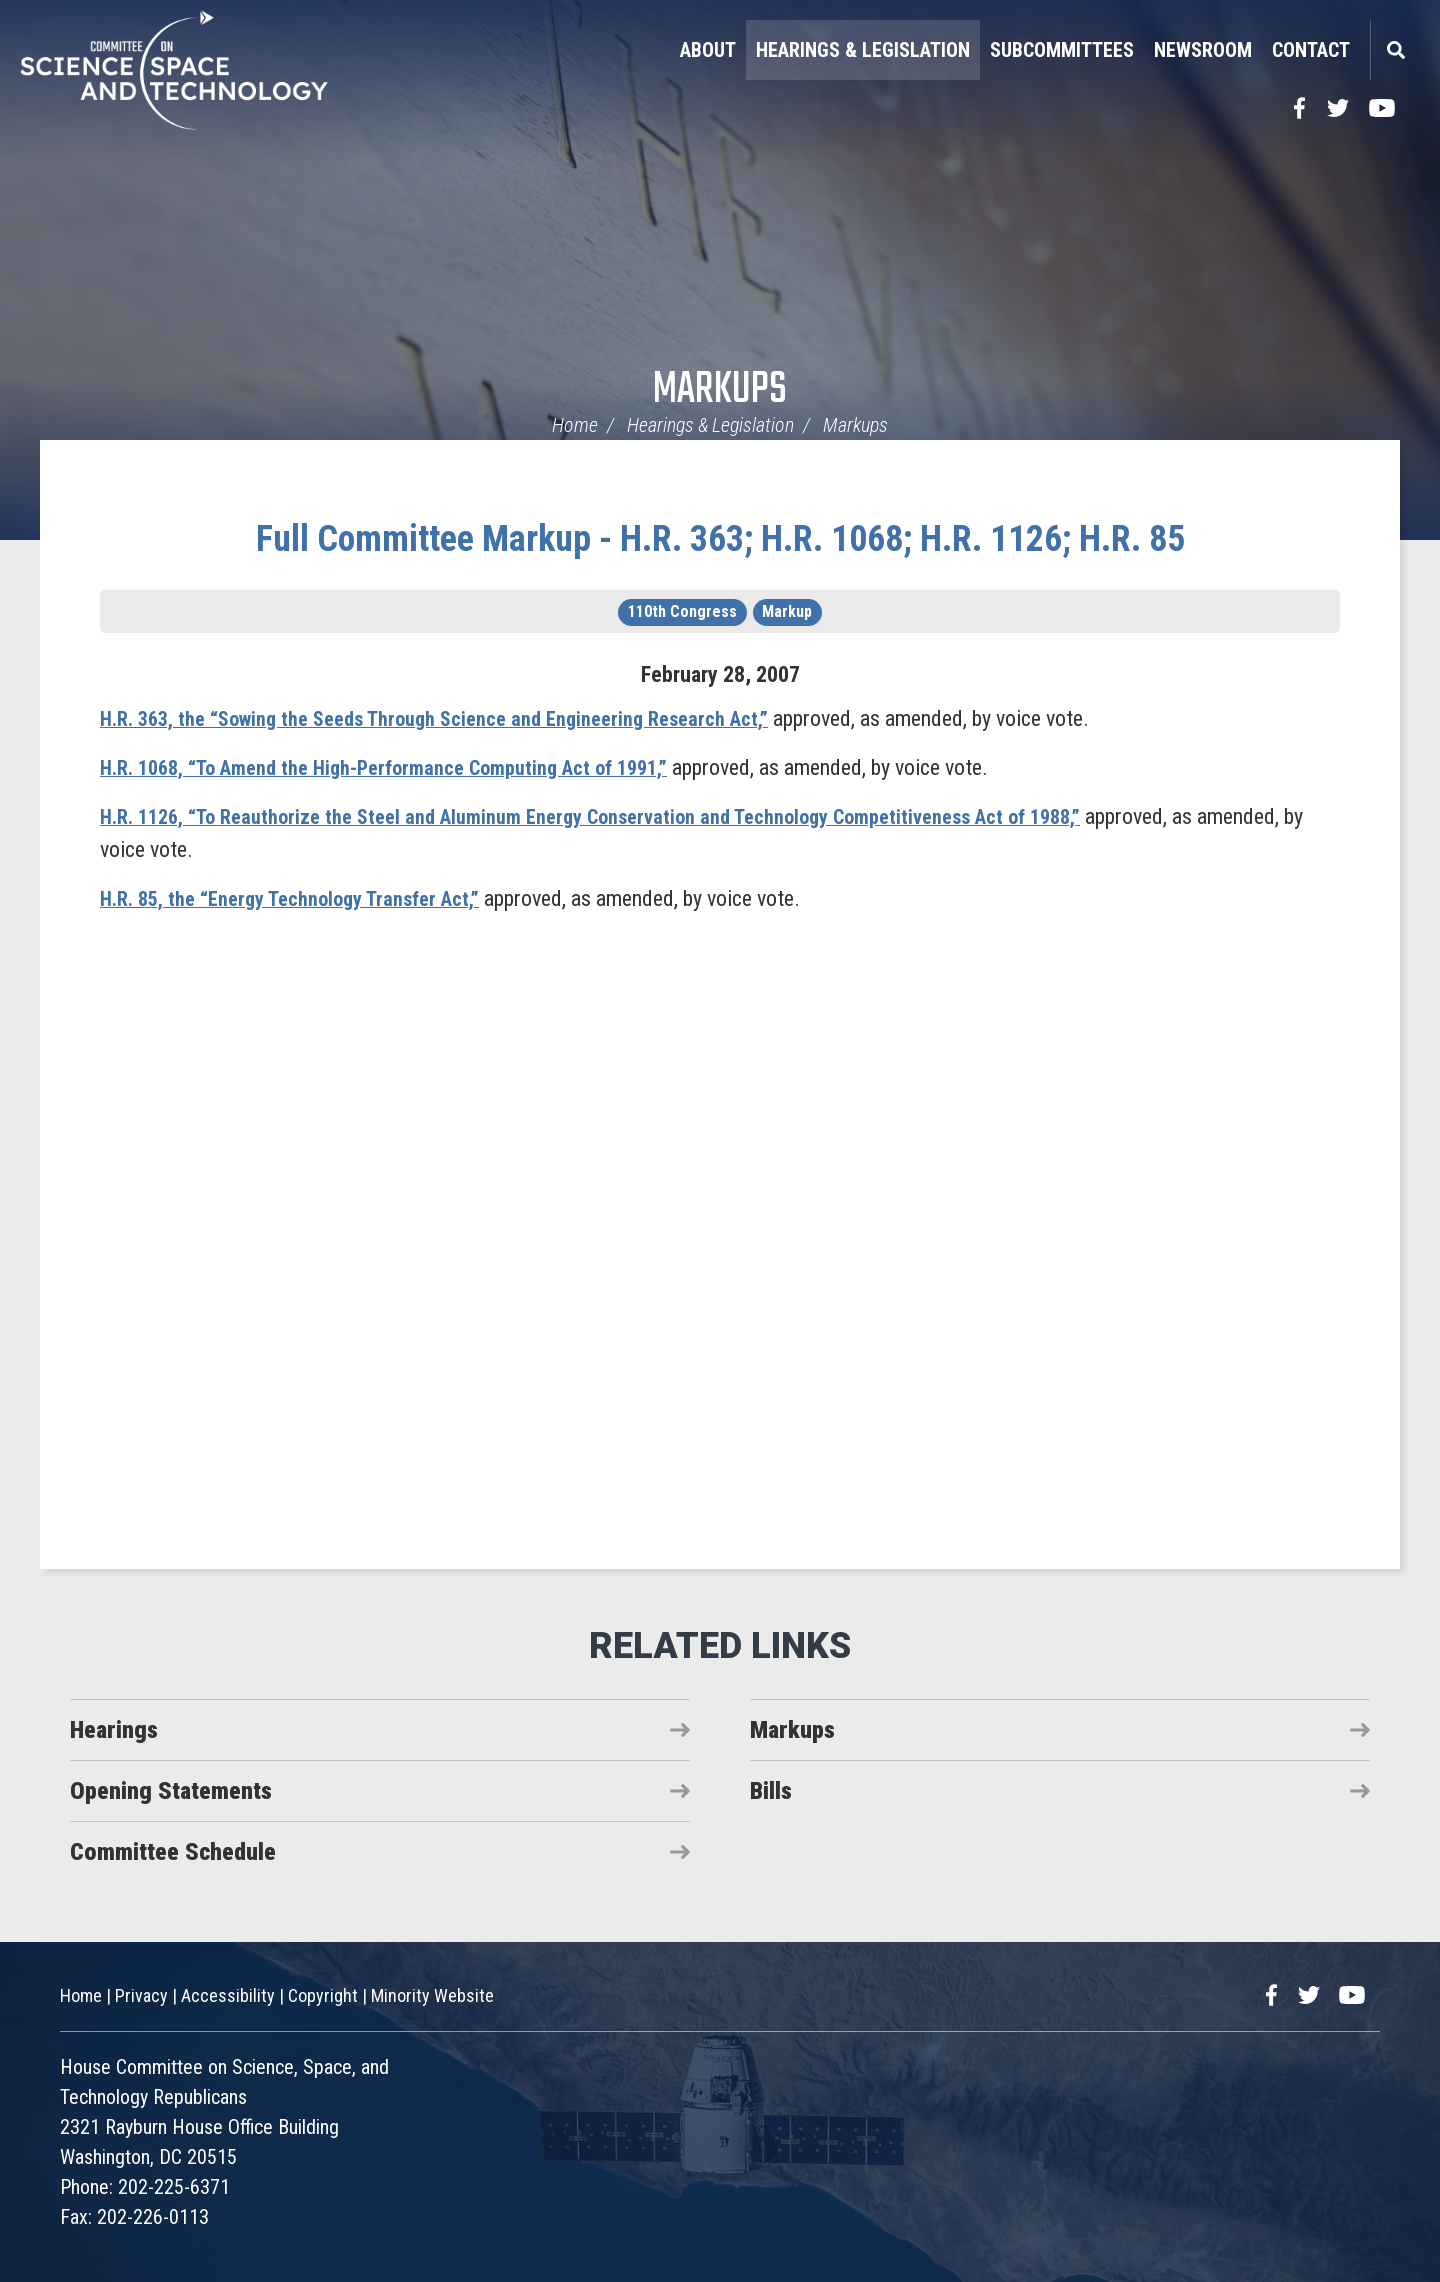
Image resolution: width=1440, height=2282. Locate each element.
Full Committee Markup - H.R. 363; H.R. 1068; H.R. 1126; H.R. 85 (720, 539)
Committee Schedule (173, 1852)
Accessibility (228, 1995)
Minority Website (432, 1995)
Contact (1311, 50)
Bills (771, 1791)
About (708, 50)
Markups (720, 390)
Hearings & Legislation (863, 50)
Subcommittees (1062, 50)
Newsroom (1203, 50)
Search (1395, 50)
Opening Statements (171, 1791)
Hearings (114, 1730)
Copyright (323, 1995)
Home (575, 425)
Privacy (141, 1995)
